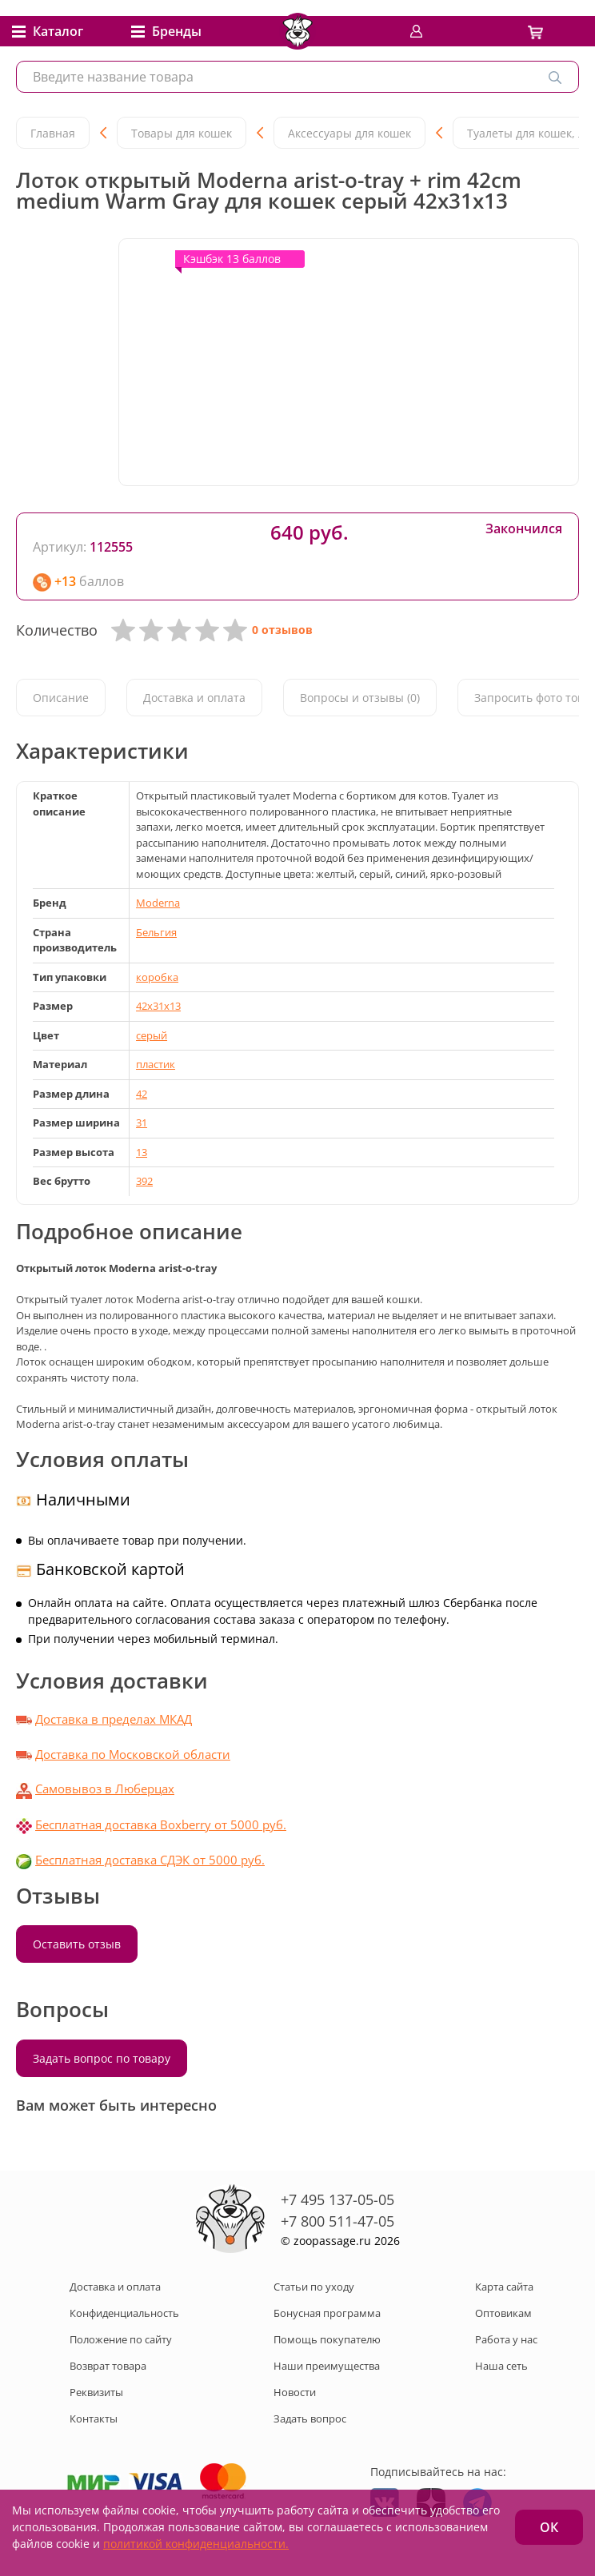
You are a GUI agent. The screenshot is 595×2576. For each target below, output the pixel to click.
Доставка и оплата (194, 697)
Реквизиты (96, 2392)
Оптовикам (503, 2313)
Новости (295, 2392)
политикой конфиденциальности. (196, 2543)
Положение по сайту (121, 2339)
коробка (157, 977)
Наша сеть (501, 2366)
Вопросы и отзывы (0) (360, 697)
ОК (549, 2527)
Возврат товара (108, 2366)
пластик (155, 1064)
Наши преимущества (327, 2366)
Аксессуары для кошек (349, 133)
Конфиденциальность (124, 2313)
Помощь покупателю (327, 2339)
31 (141, 1122)
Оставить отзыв (77, 1944)
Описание (61, 697)
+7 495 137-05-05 (337, 2199)
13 (141, 1152)
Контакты (94, 2418)
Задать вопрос (310, 2418)
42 (141, 1094)
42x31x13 (158, 1006)
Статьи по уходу (314, 2286)
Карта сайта (504, 2286)
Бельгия (156, 932)
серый (151, 1035)
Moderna (158, 902)
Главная (52, 133)
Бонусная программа (327, 2313)
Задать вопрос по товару (101, 2058)
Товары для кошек (181, 133)
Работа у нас (506, 2339)
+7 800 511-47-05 (337, 2221)
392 (144, 1181)
